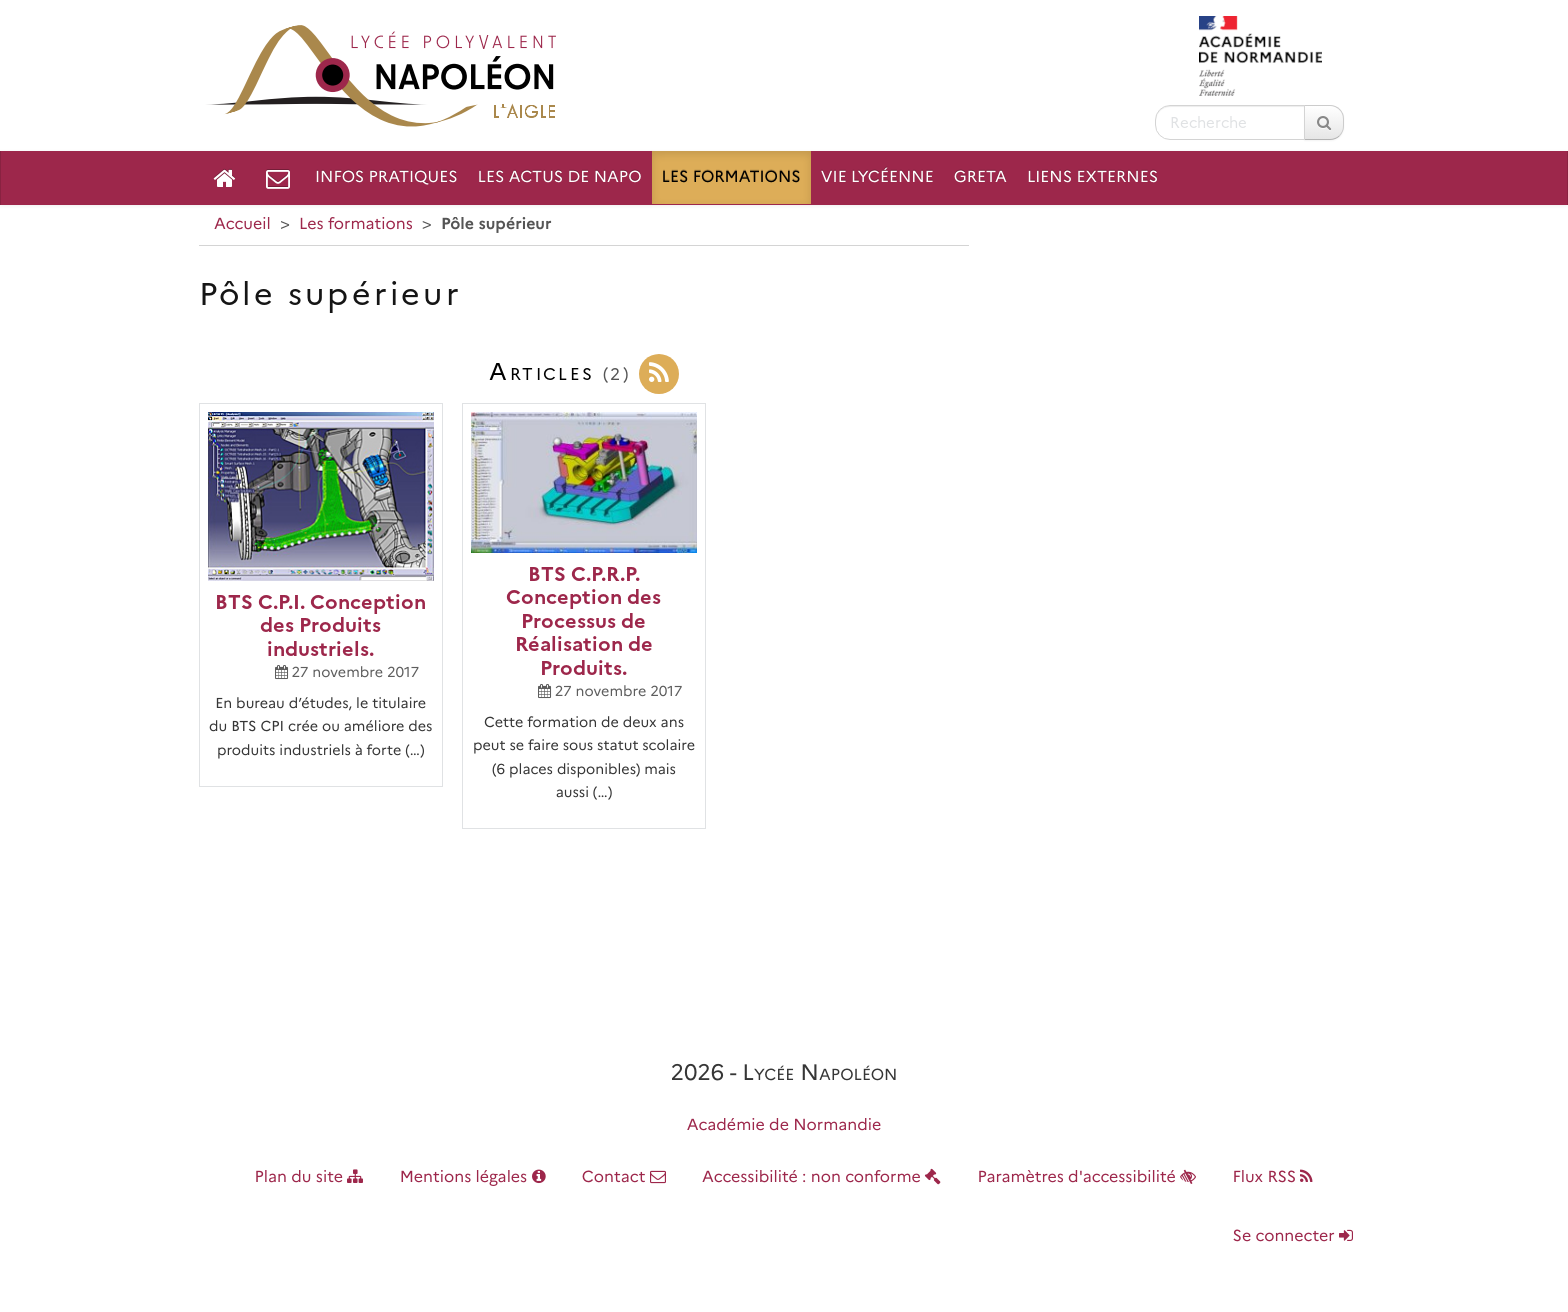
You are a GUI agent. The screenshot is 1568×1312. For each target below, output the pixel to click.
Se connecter (1293, 1236)
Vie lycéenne (877, 177)
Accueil (242, 224)
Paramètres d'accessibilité (1087, 1177)
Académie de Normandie (784, 1125)
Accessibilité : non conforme (821, 1177)
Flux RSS (1272, 1177)
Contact (624, 1177)
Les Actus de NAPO (560, 177)
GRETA (980, 177)
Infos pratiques (386, 177)
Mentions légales (473, 1177)
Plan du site (309, 1177)
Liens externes (1092, 177)
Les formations (731, 177)
